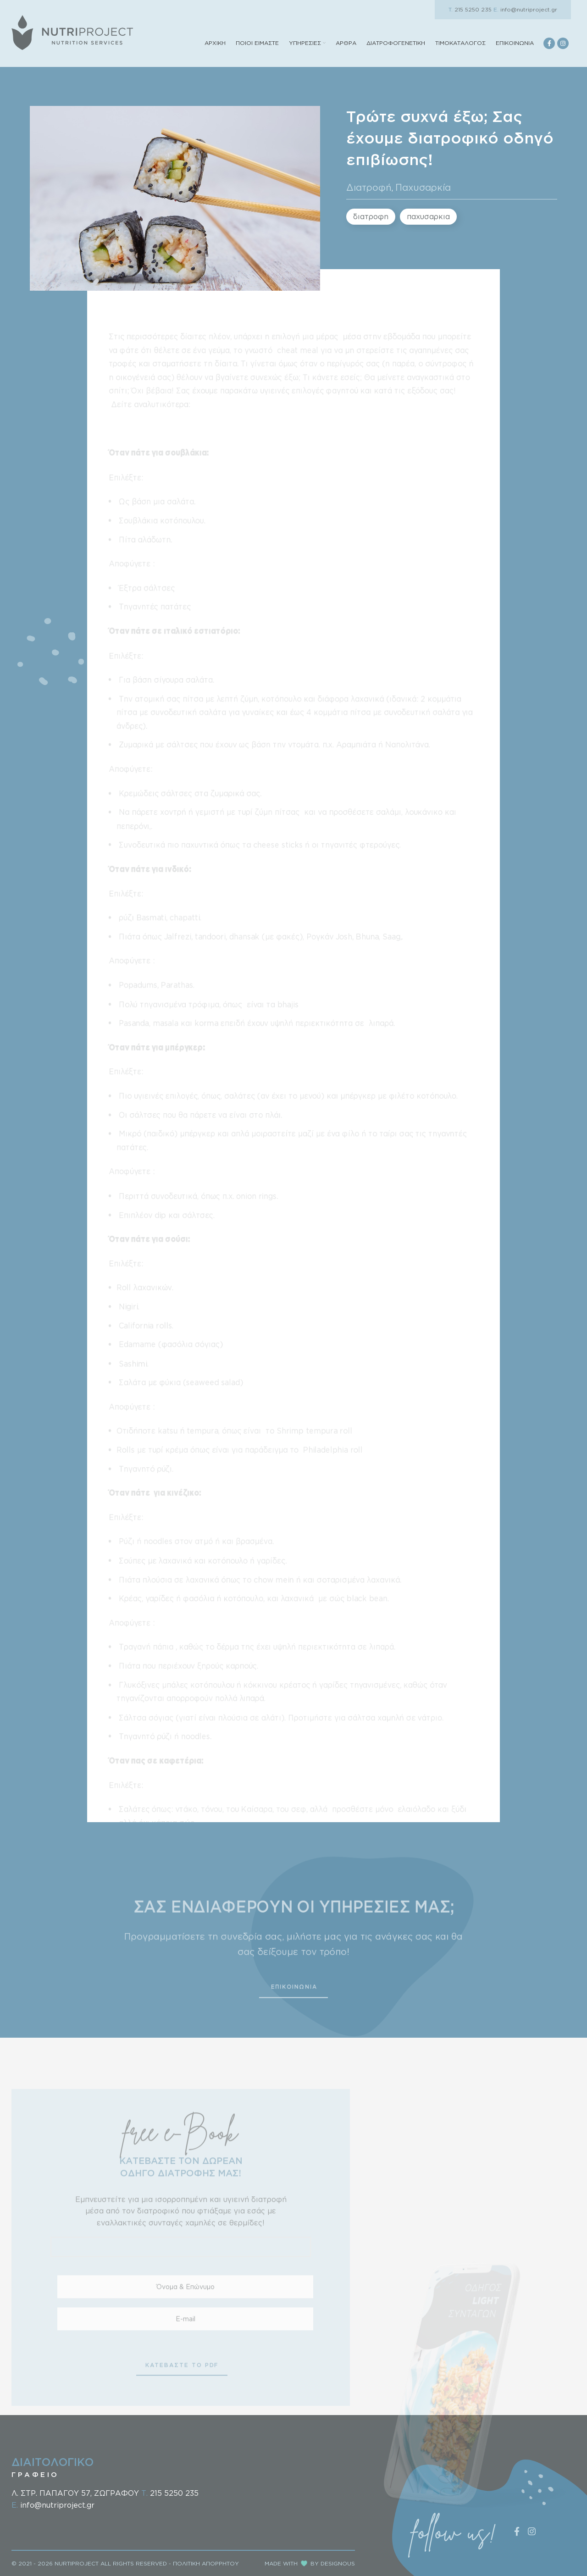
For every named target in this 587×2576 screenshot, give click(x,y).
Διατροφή (369, 187)
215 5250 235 (470, 9)
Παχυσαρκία (423, 187)
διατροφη (370, 216)
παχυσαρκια (428, 216)
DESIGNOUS (338, 2563)
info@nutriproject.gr (525, 9)
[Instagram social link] (563, 43)
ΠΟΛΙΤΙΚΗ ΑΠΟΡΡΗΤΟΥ (206, 2563)
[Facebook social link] (549, 43)
